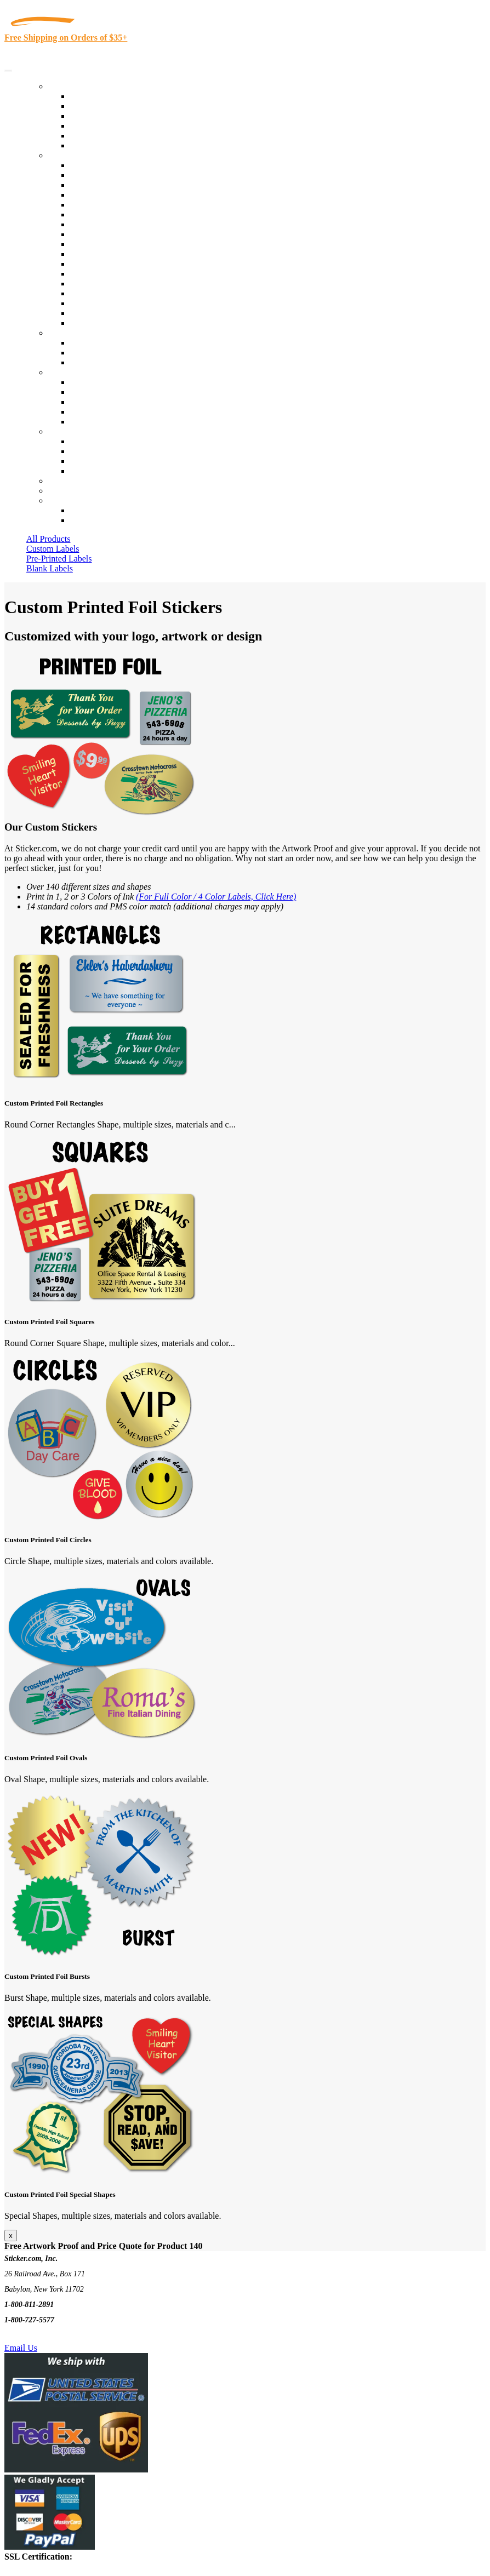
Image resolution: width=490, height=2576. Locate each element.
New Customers (98, 520)
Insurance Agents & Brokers (120, 185)
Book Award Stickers (107, 323)
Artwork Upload (99, 362)
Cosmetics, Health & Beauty (120, 224)
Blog (78, 392)
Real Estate (90, 283)
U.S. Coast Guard (101, 293)
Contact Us (68, 431)
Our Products (71, 86)
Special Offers (95, 145)
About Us (65, 372)
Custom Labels (52, 548)
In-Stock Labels (98, 96)
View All (85, 165)
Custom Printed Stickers (113, 244)
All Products (48, 538)
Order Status (92, 451)
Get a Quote (91, 352)
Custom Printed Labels (110, 106)
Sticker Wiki (92, 402)
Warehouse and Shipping (114, 234)
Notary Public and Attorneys (120, 214)
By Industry (69, 155)
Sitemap (84, 471)
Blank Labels (49, 568)
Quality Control (98, 175)
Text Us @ (43, 2335)
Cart (56, 500)
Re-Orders (66, 480)
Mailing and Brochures (110, 263)
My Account (70, 490)
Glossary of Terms (102, 411)
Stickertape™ (94, 273)
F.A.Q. (82, 421)
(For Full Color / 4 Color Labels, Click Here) (216, 896)
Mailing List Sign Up (107, 461)
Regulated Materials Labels (118, 303)
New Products (94, 125)
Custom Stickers (77, 332)
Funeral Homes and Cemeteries (125, 313)
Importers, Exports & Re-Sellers (127, 204)
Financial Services (102, 254)
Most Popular (94, 135)
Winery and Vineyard (107, 194)
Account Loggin (98, 510)
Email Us (20, 2347)
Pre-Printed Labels (59, 558)
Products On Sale (100, 116)
